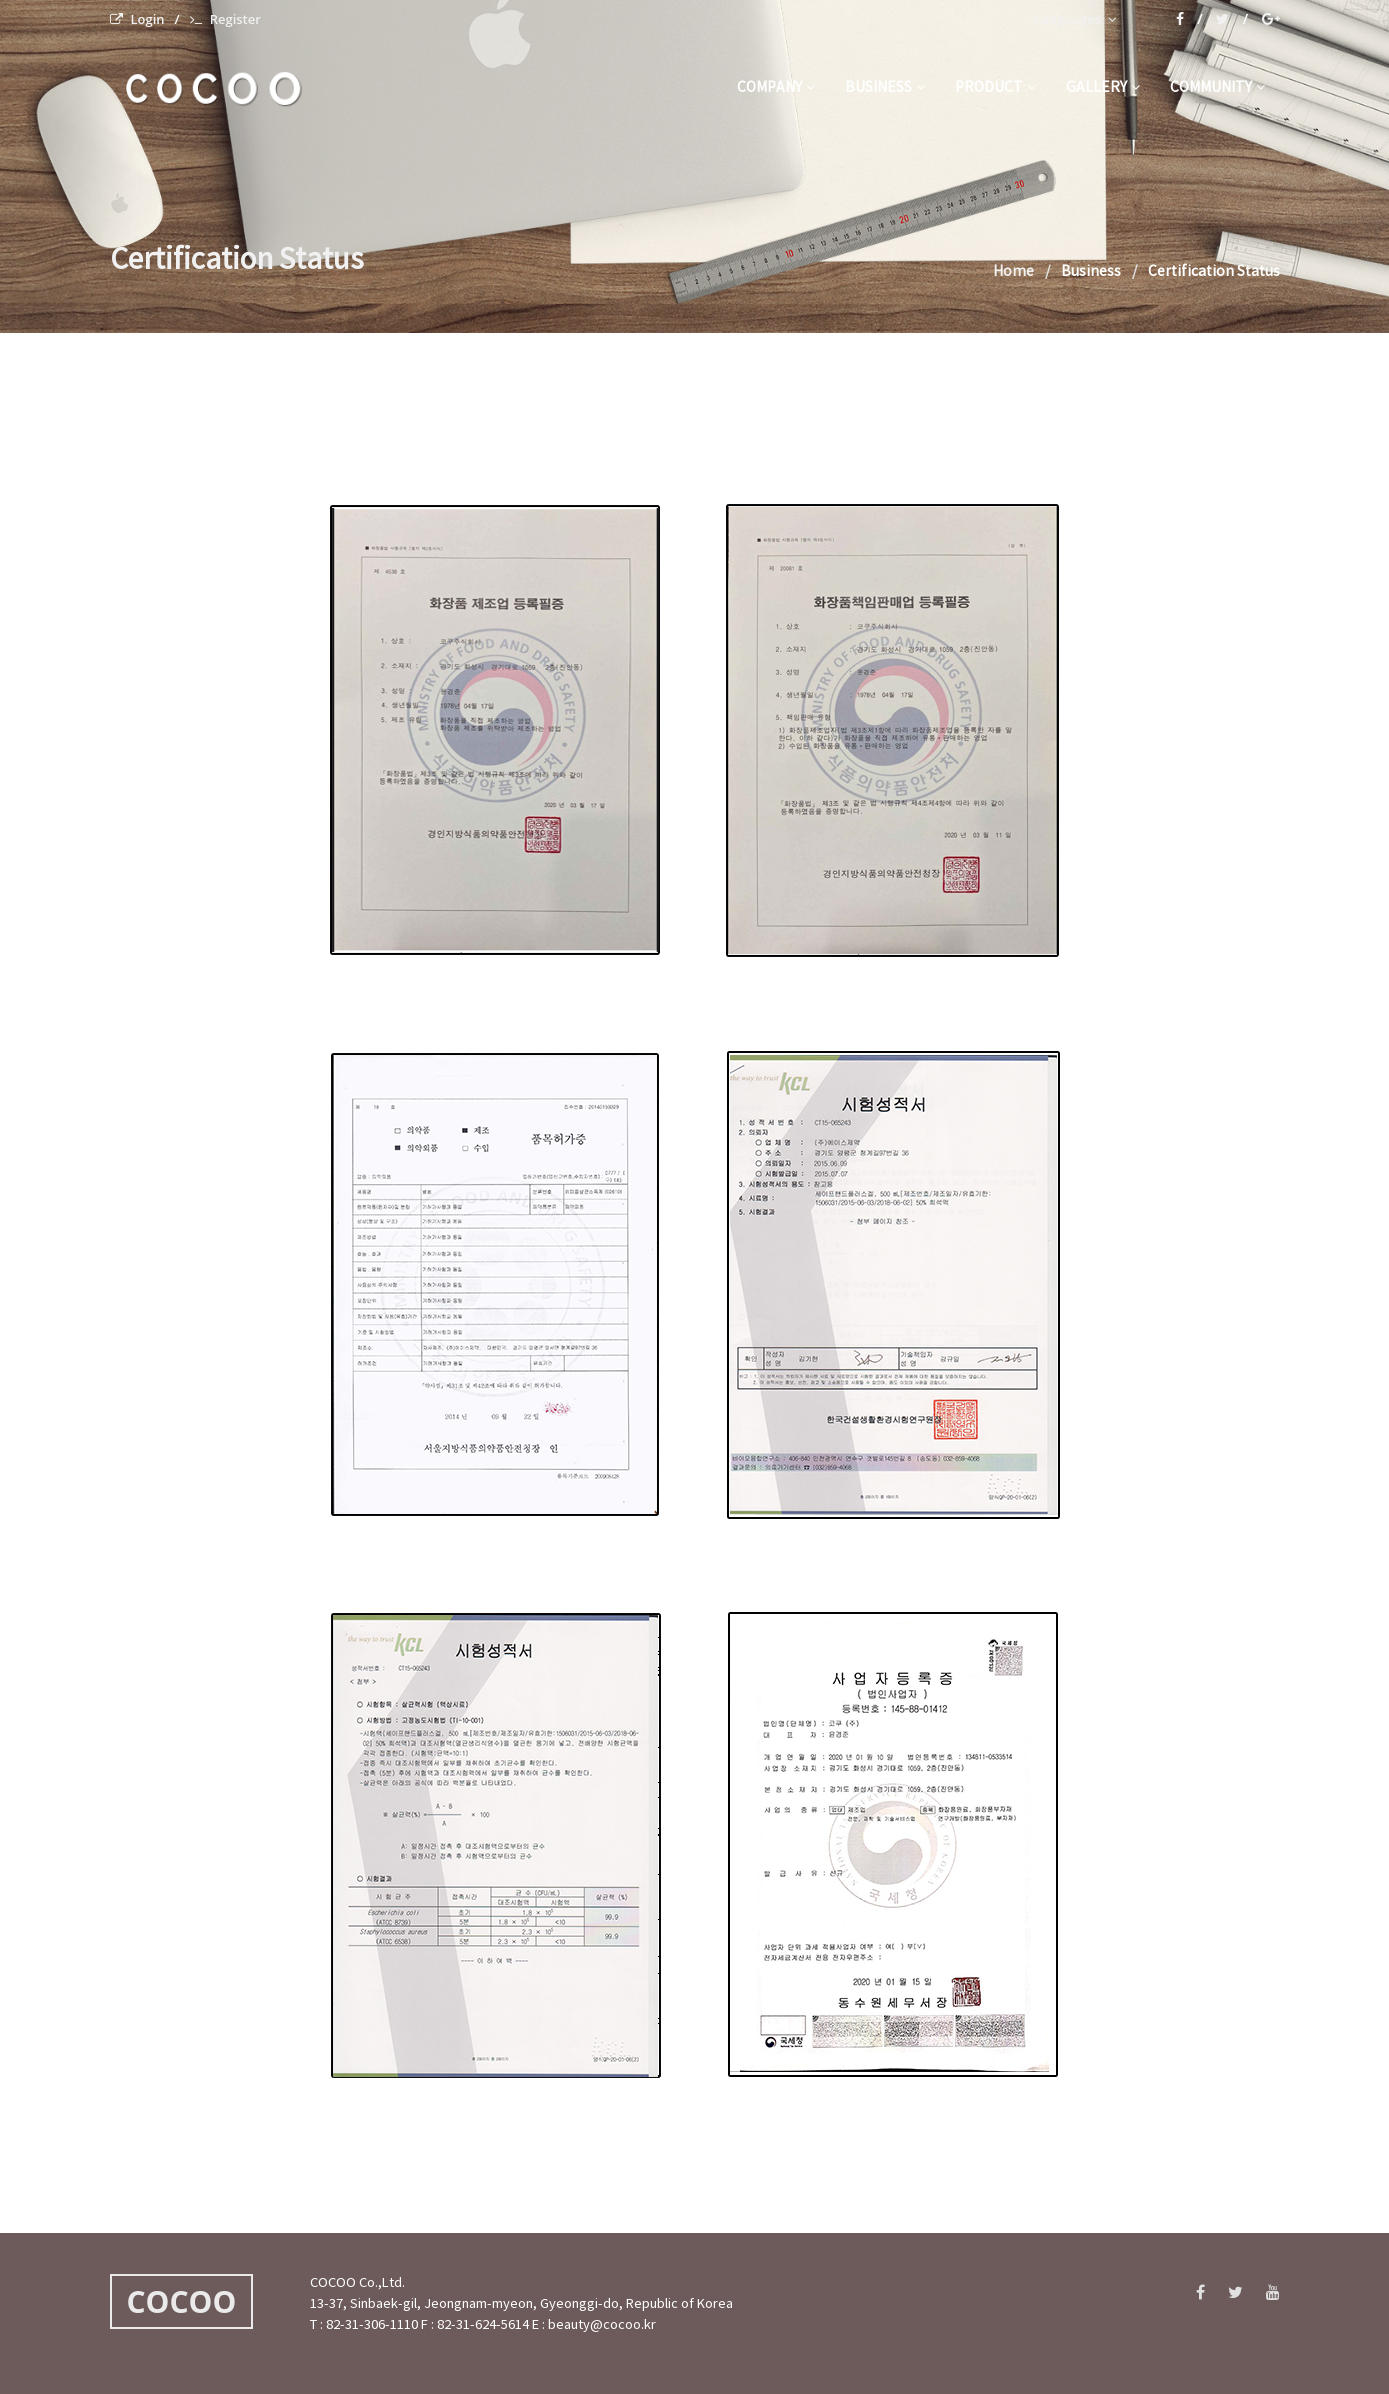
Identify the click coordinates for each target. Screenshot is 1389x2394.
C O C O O (212, 89)
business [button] (885, 88)
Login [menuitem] (137, 19)
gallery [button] (1103, 88)
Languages (1074, 19)
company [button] (776, 88)
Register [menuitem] (225, 19)
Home (1013, 272)
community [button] (1217, 88)
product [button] (995, 88)
